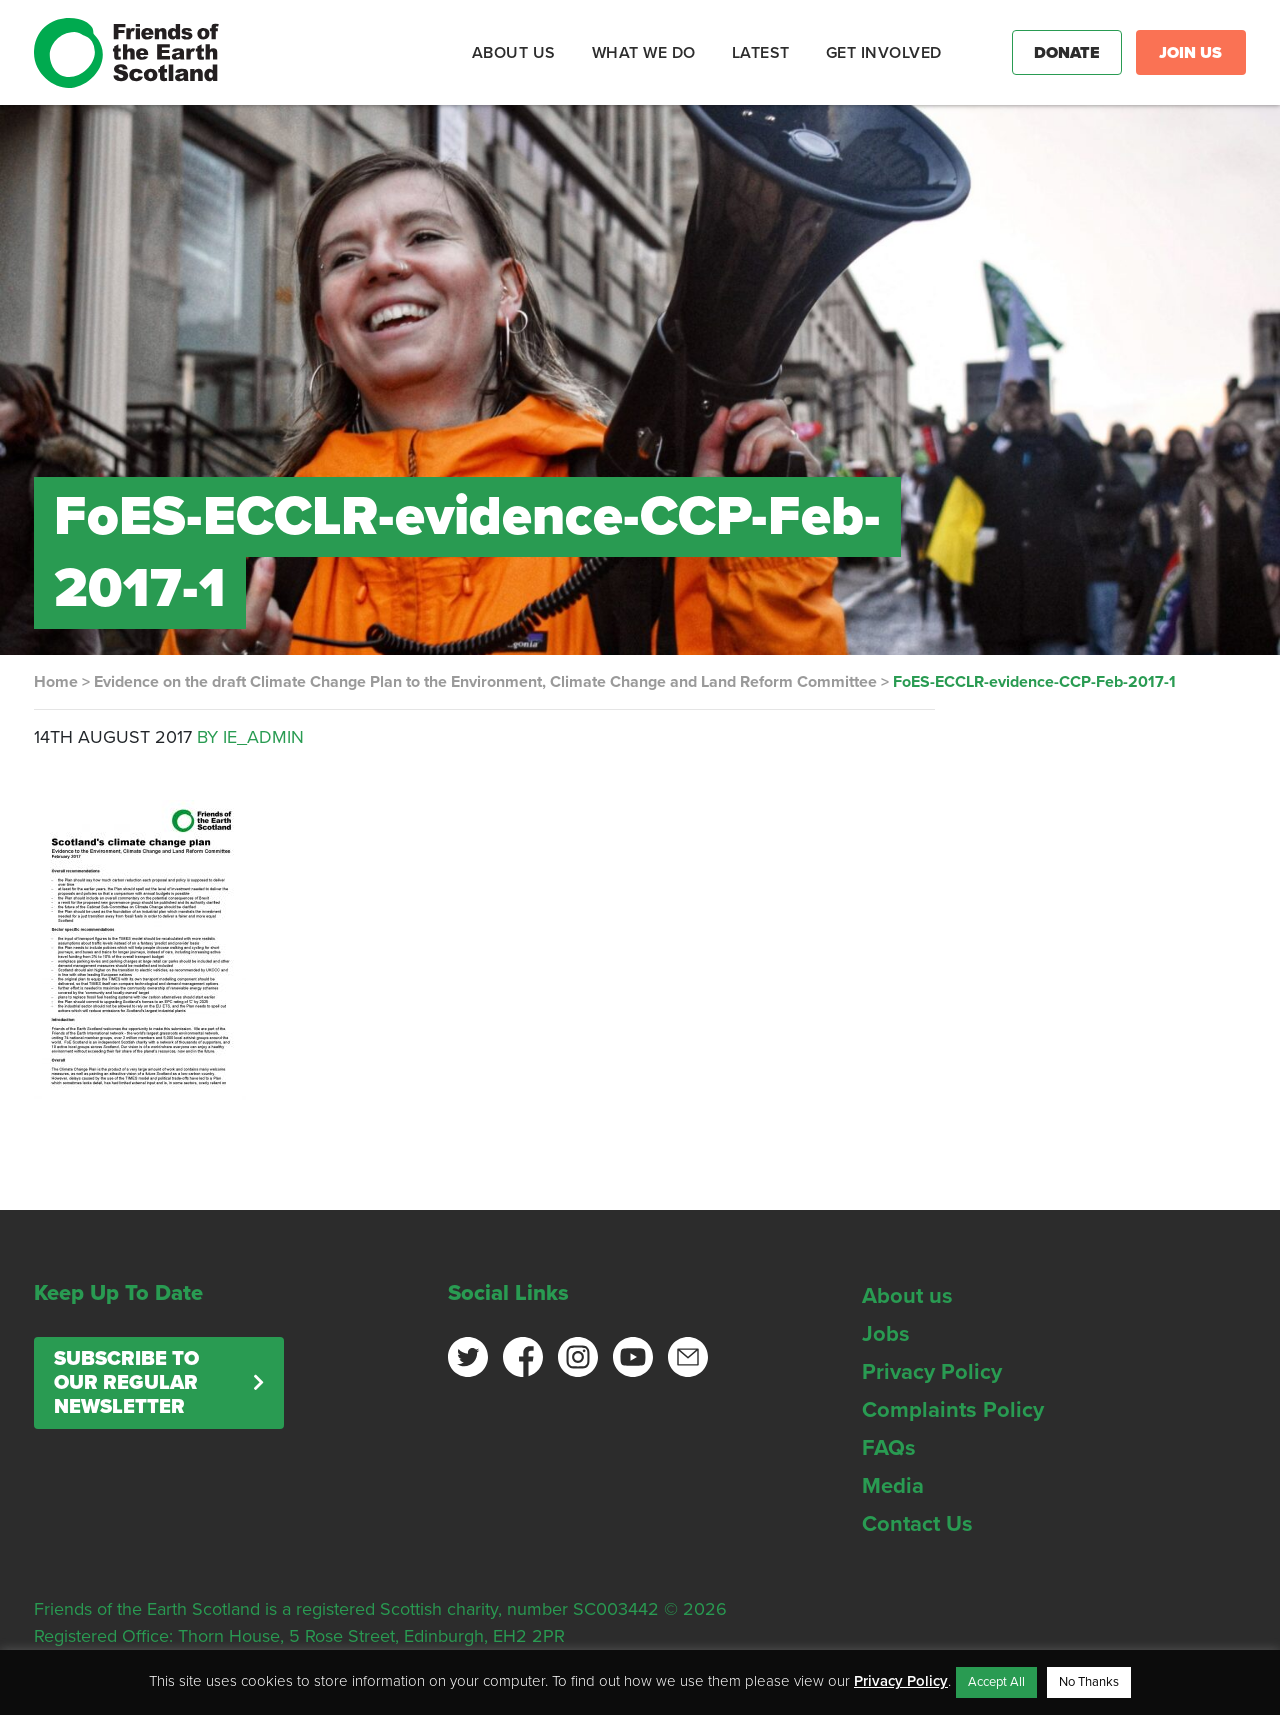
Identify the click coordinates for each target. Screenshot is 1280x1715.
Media (893, 1486)
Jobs (886, 1334)
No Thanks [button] (1089, 1682)
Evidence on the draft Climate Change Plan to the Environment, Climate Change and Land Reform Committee (485, 682)
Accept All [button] (996, 1682)
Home (56, 682)
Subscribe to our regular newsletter (126, 1383)
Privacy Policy (932, 1372)
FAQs (889, 1448)
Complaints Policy (953, 1410)
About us (907, 1296)
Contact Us (917, 1524)
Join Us (1190, 53)
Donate (1067, 53)
